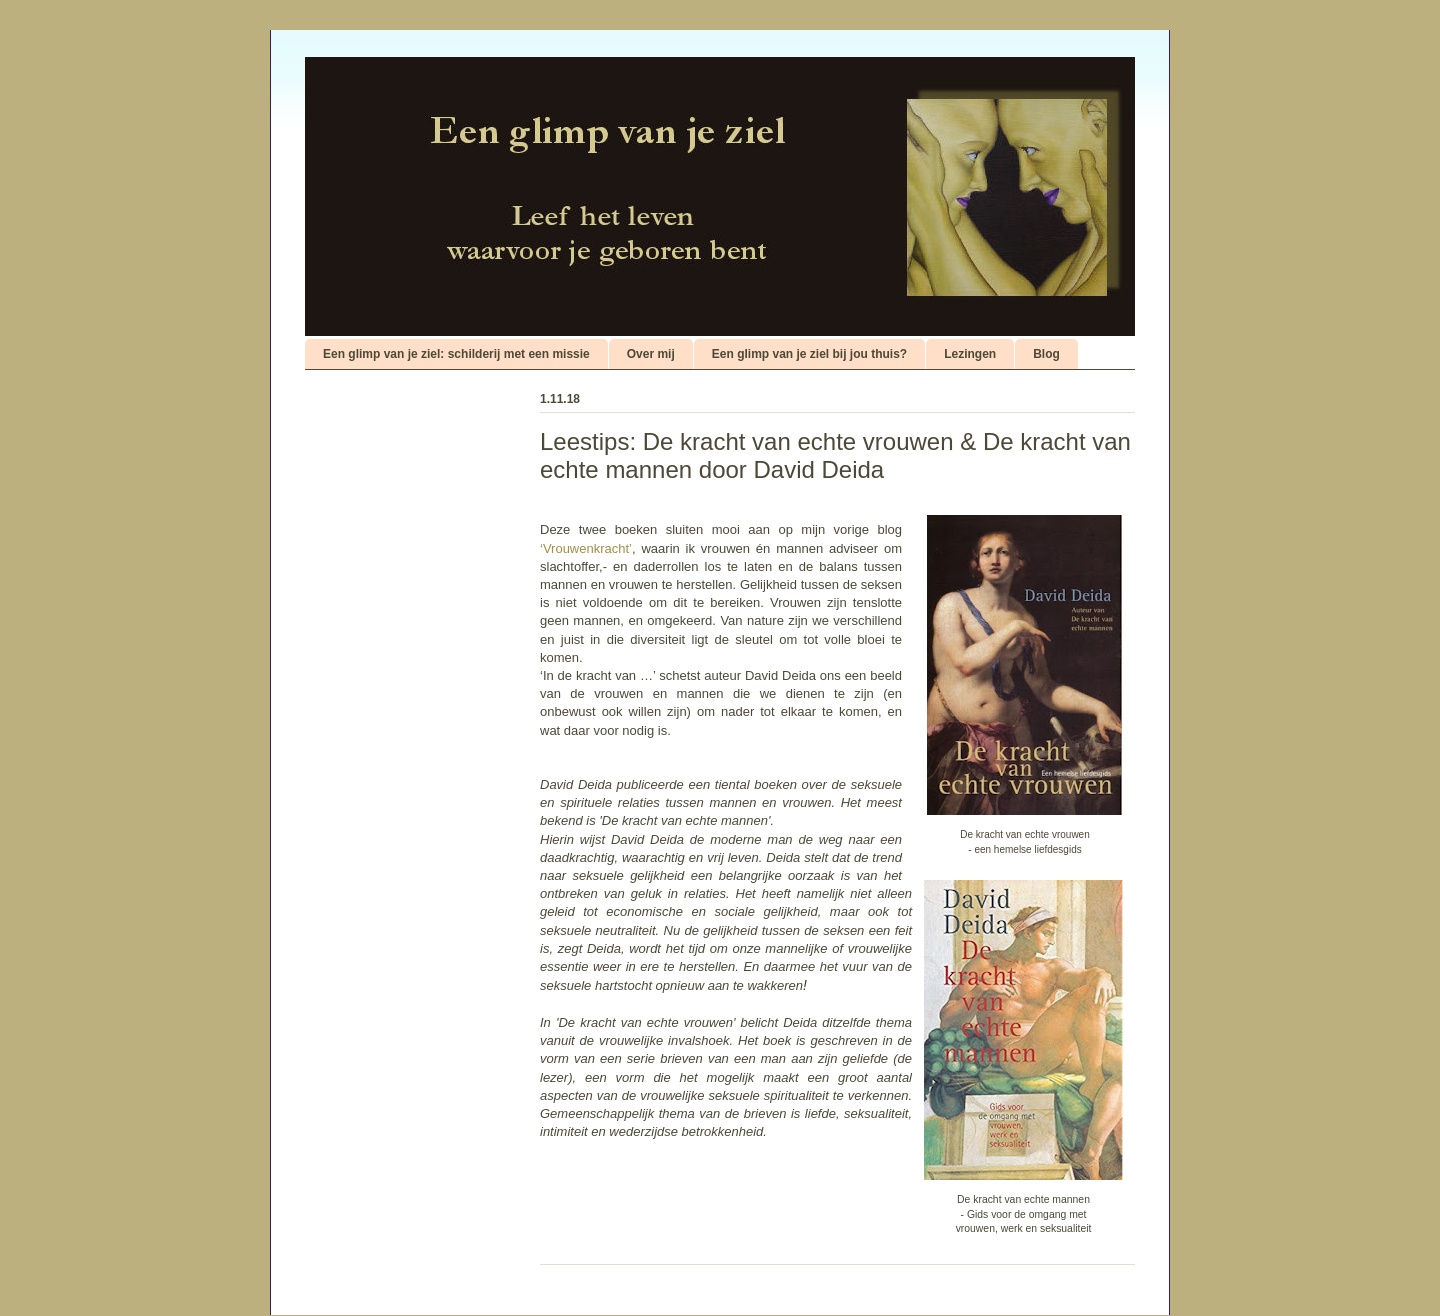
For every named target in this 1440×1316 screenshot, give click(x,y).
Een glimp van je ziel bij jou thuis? (809, 354)
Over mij (651, 354)
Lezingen (970, 354)
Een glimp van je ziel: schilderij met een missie (456, 354)
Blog (1046, 354)
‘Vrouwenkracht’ (586, 548)
